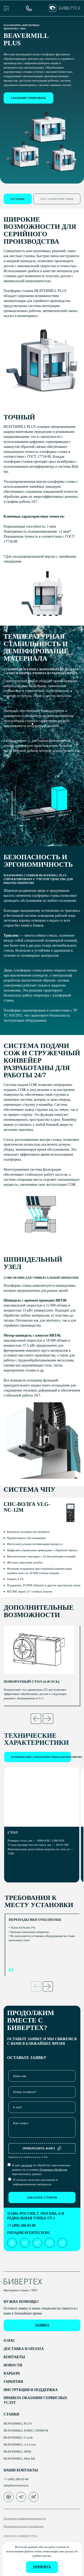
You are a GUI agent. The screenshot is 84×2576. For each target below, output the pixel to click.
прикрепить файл (42, 2148)
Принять (42, 2567)
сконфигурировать (28, 98)
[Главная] (64, 8)
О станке (18, 198)
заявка (42, 2325)
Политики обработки (53, 2169)
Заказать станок (42, 2197)
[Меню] (6, 8)
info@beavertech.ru (28, 2233)
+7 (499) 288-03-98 (21, 2226)
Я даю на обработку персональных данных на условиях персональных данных (41, 2169)
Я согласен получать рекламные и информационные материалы (35, 2182)
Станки (11, 2414)
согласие (26, 2165)
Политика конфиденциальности (25, 2518)
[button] (36, 1713)
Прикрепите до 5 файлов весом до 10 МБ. (28, 2157)
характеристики (56, 198)
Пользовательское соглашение (24, 2526)
